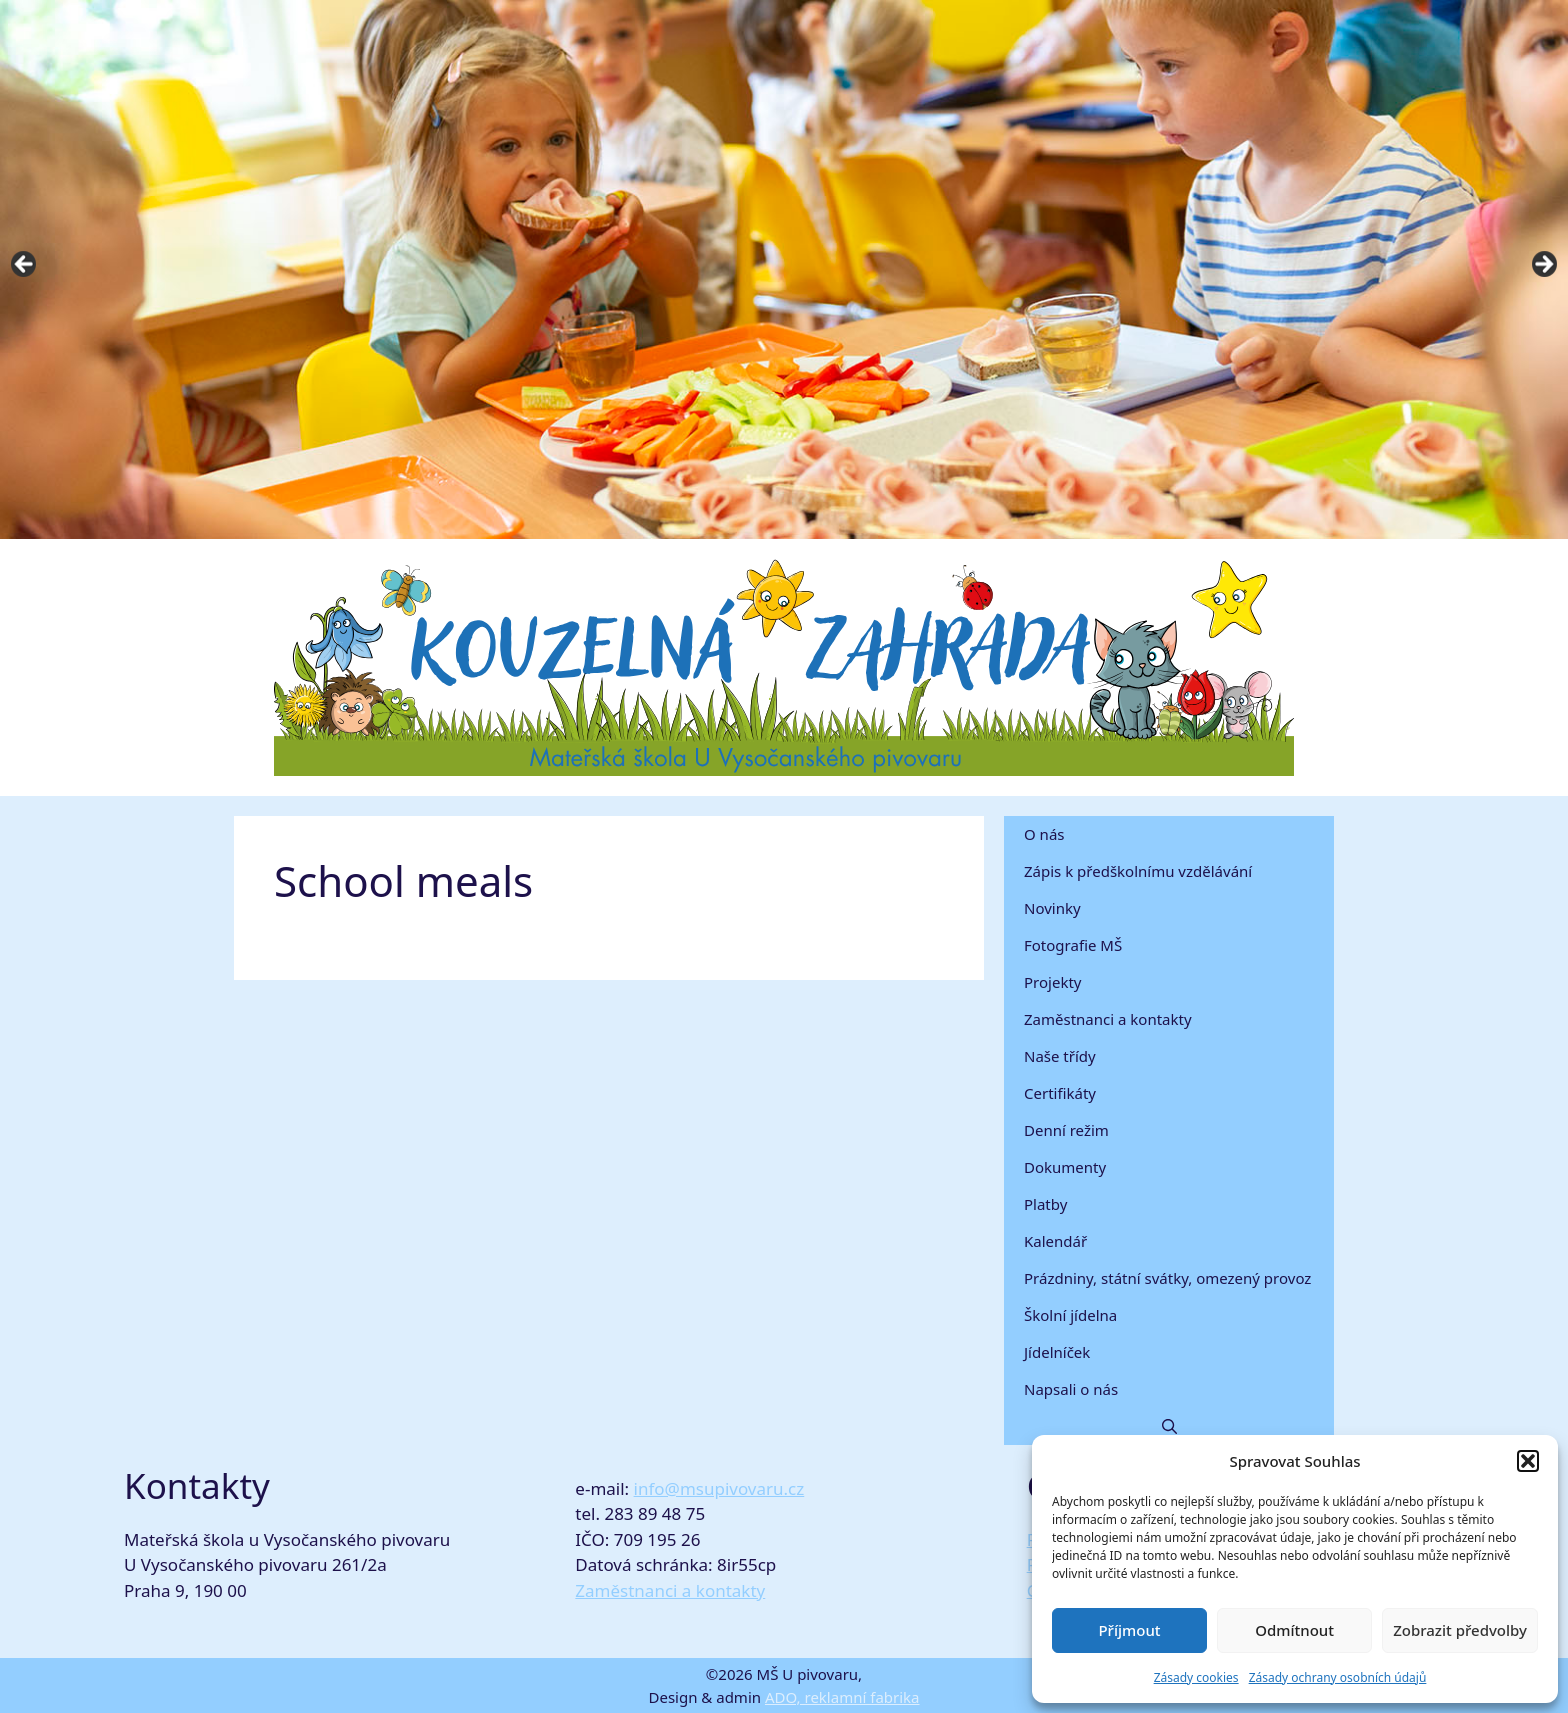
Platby (1045, 1204)
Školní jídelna (1070, 1315)
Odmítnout (1294, 1630)
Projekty (1052, 982)
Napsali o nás (1071, 1389)
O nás (1044, 834)
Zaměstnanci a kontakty (1108, 1019)
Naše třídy (1060, 1056)
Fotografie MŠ (1073, 945)
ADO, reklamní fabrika (842, 1697)
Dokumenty (1065, 1167)
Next (1543, 265)
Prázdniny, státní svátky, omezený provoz (1167, 1278)
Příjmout (1129, 1630)
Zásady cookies (1196, 1677)
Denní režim (1066, 1130)
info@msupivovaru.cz (719, 1488)
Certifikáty (1060, 1093)
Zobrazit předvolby (1460, 1630)
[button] (1528, 1461)
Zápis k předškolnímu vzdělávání (1138, 871)
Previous (25, 265)
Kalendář (1055, 1241)
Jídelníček (1057, 1352)
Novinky (1052, 908)
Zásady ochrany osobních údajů (1338, 1677)
